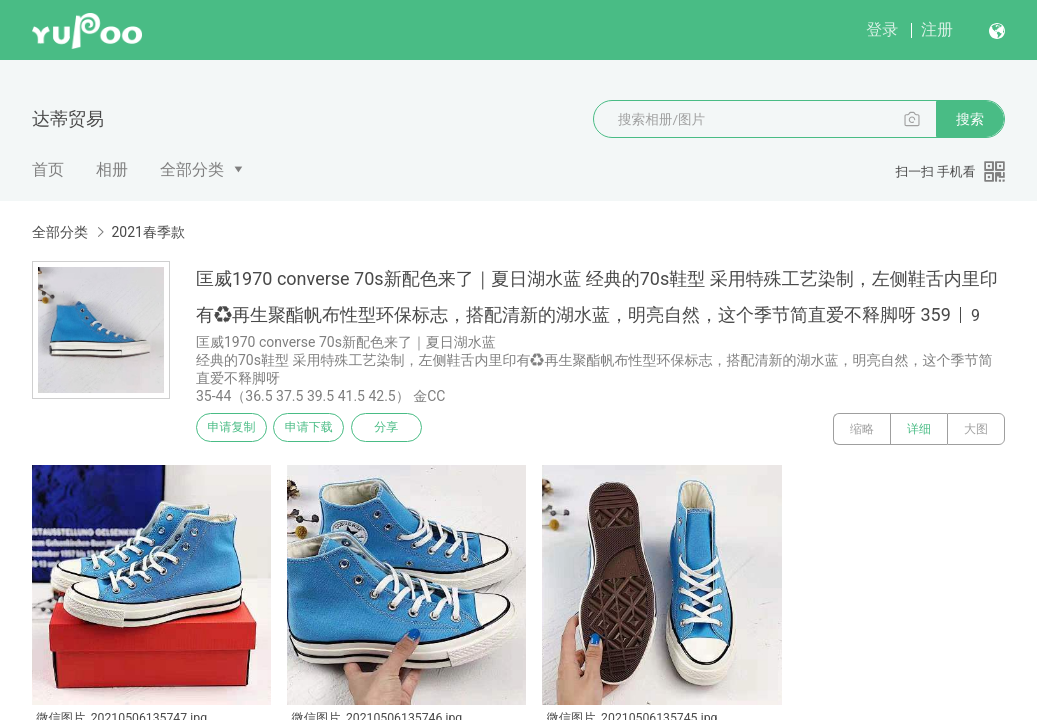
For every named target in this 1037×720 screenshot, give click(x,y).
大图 (976, 429)
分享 (418, 429)
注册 (937, 29)
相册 (112, 169)
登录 (882, 29)
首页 (48, 169)
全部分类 (192, 169)
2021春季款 (147, 232)
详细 (919, 429)
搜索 (970, 119)
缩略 (862, 429)
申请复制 (238, 429)
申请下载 (328, 429)
